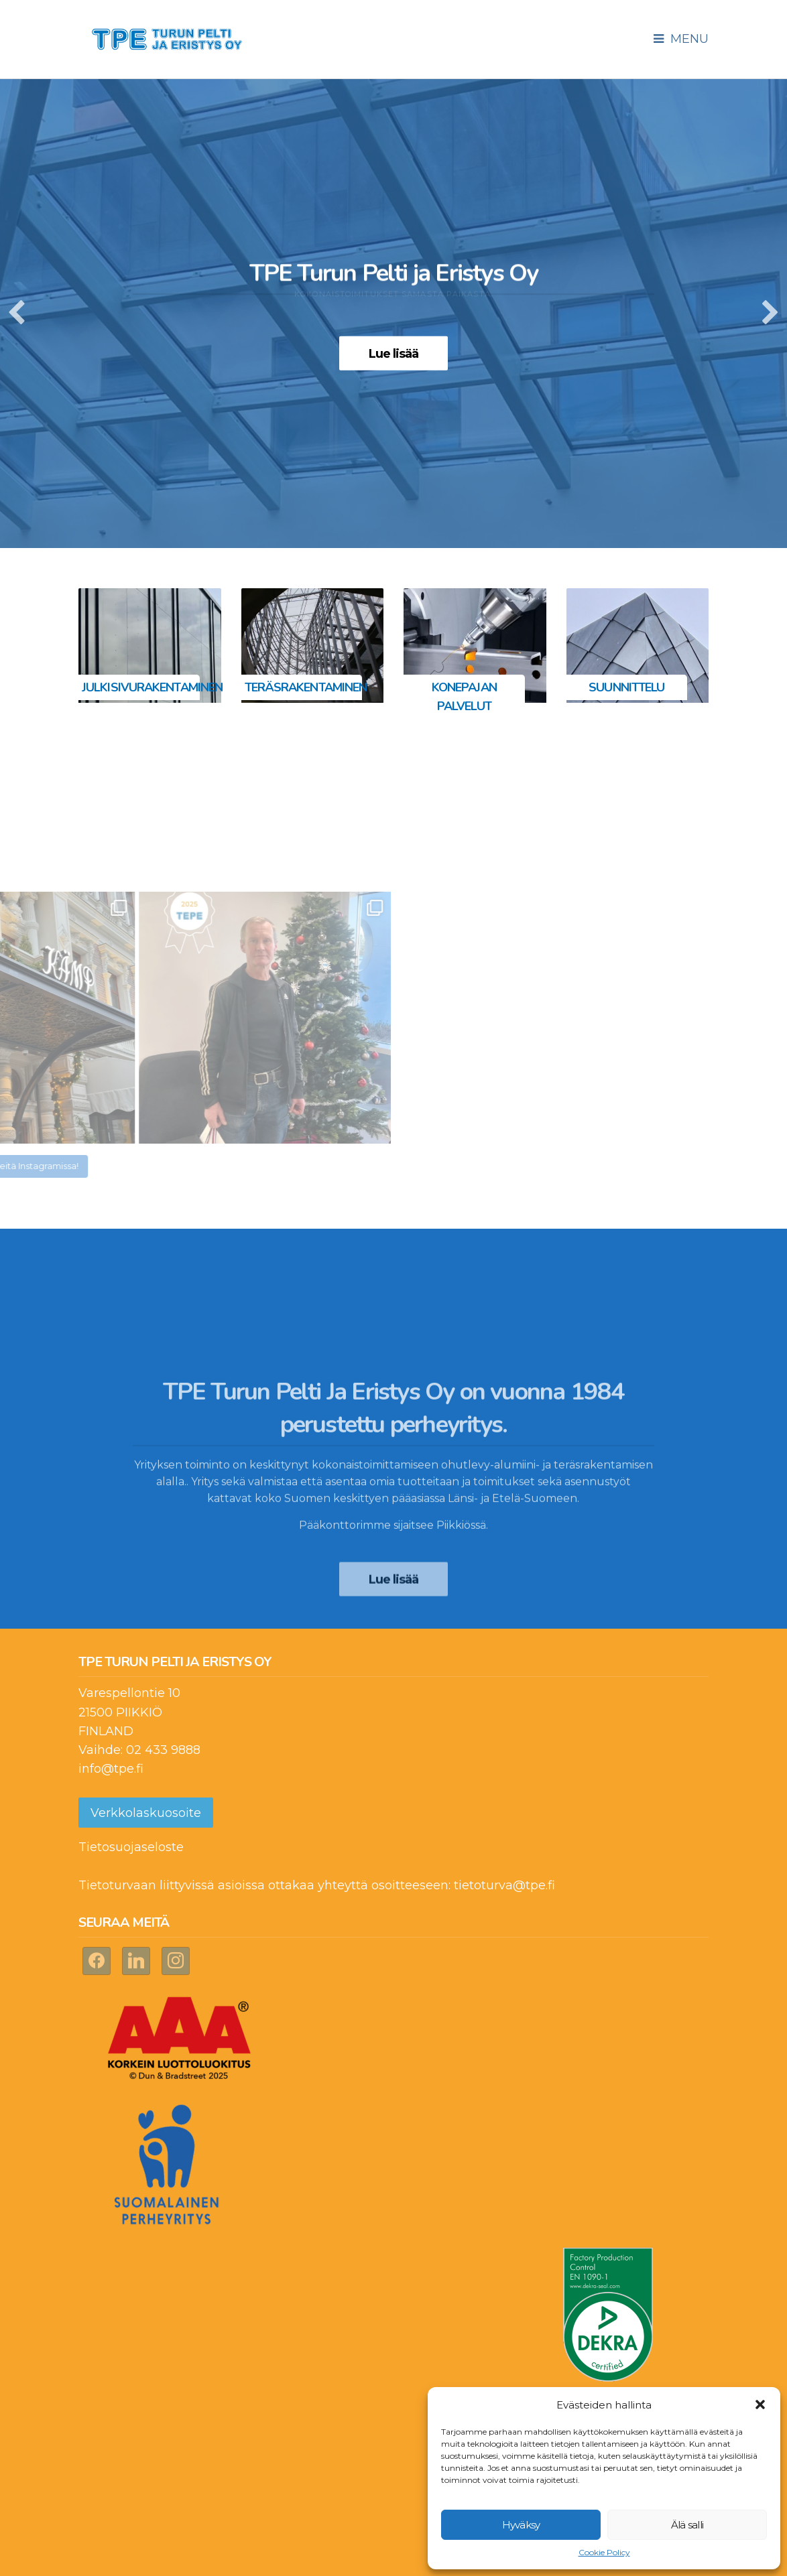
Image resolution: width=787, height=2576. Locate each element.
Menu (681, 38)
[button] (760, 2404)
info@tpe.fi (110, 1768)
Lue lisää (394, 353)
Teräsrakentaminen (306, 687)
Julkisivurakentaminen (152, 687)
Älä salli (687, 2524)
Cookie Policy (604, 2552)
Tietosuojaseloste (131, 1847)
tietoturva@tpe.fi (504, 1885)
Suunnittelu (626, 687)
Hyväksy (521, 2524)
